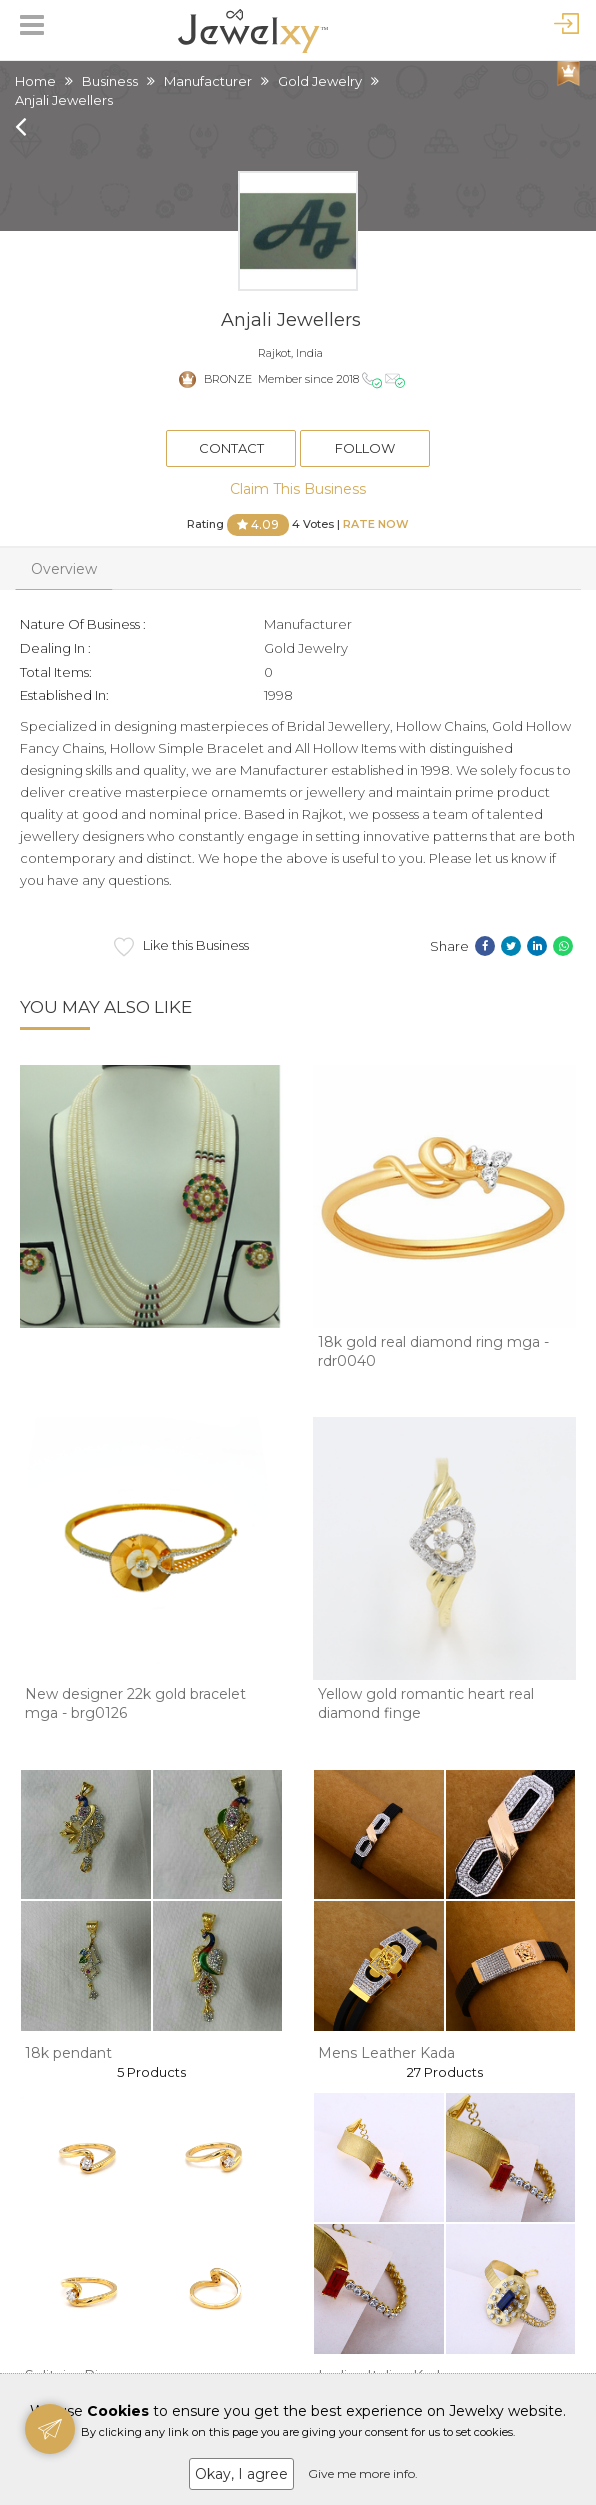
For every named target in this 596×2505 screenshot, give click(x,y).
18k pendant (68, 2053)
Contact (231, 448)
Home (35, 81)
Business (110, 81)
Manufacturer (208, 81)
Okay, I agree (241, 2474)
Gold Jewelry (320, 81)
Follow (365, 448)
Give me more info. (363, 2473)
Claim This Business (298, 489)
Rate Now (376, 523)
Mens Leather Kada (386, 2053)
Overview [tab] (64, 569)
